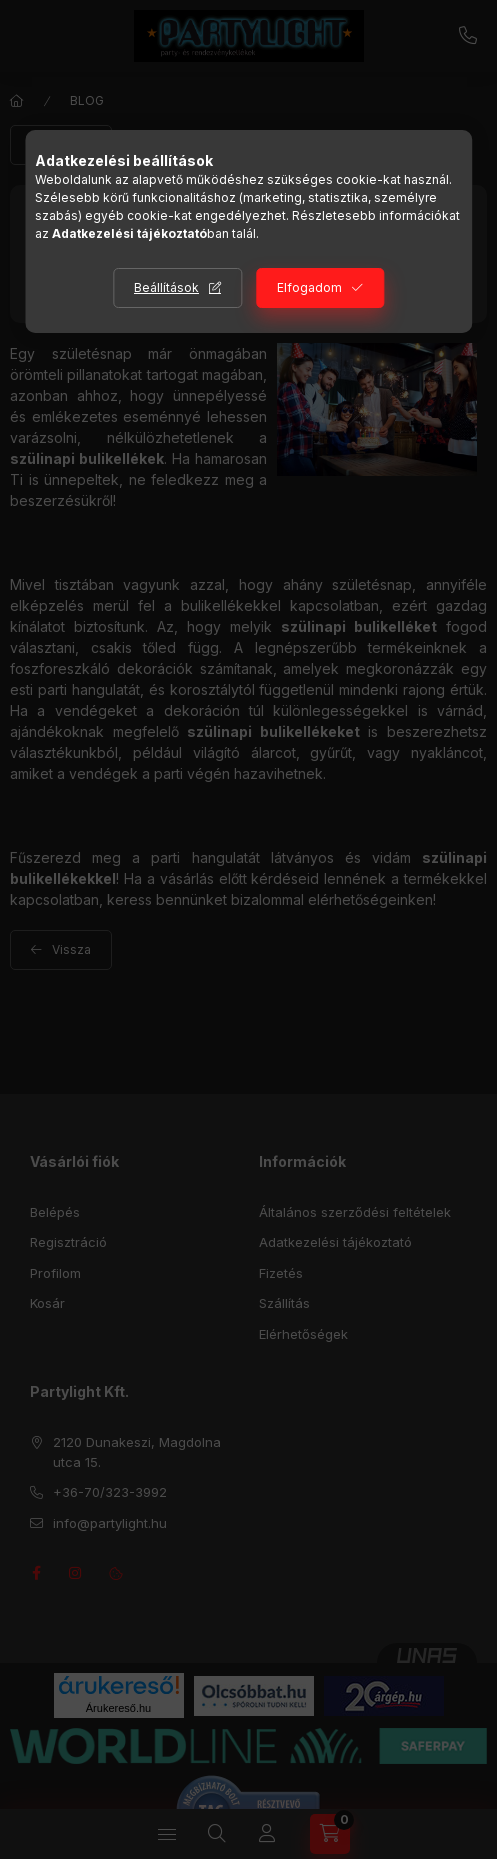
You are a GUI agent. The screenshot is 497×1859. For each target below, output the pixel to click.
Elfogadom (309, 287)
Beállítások (166, 287)
